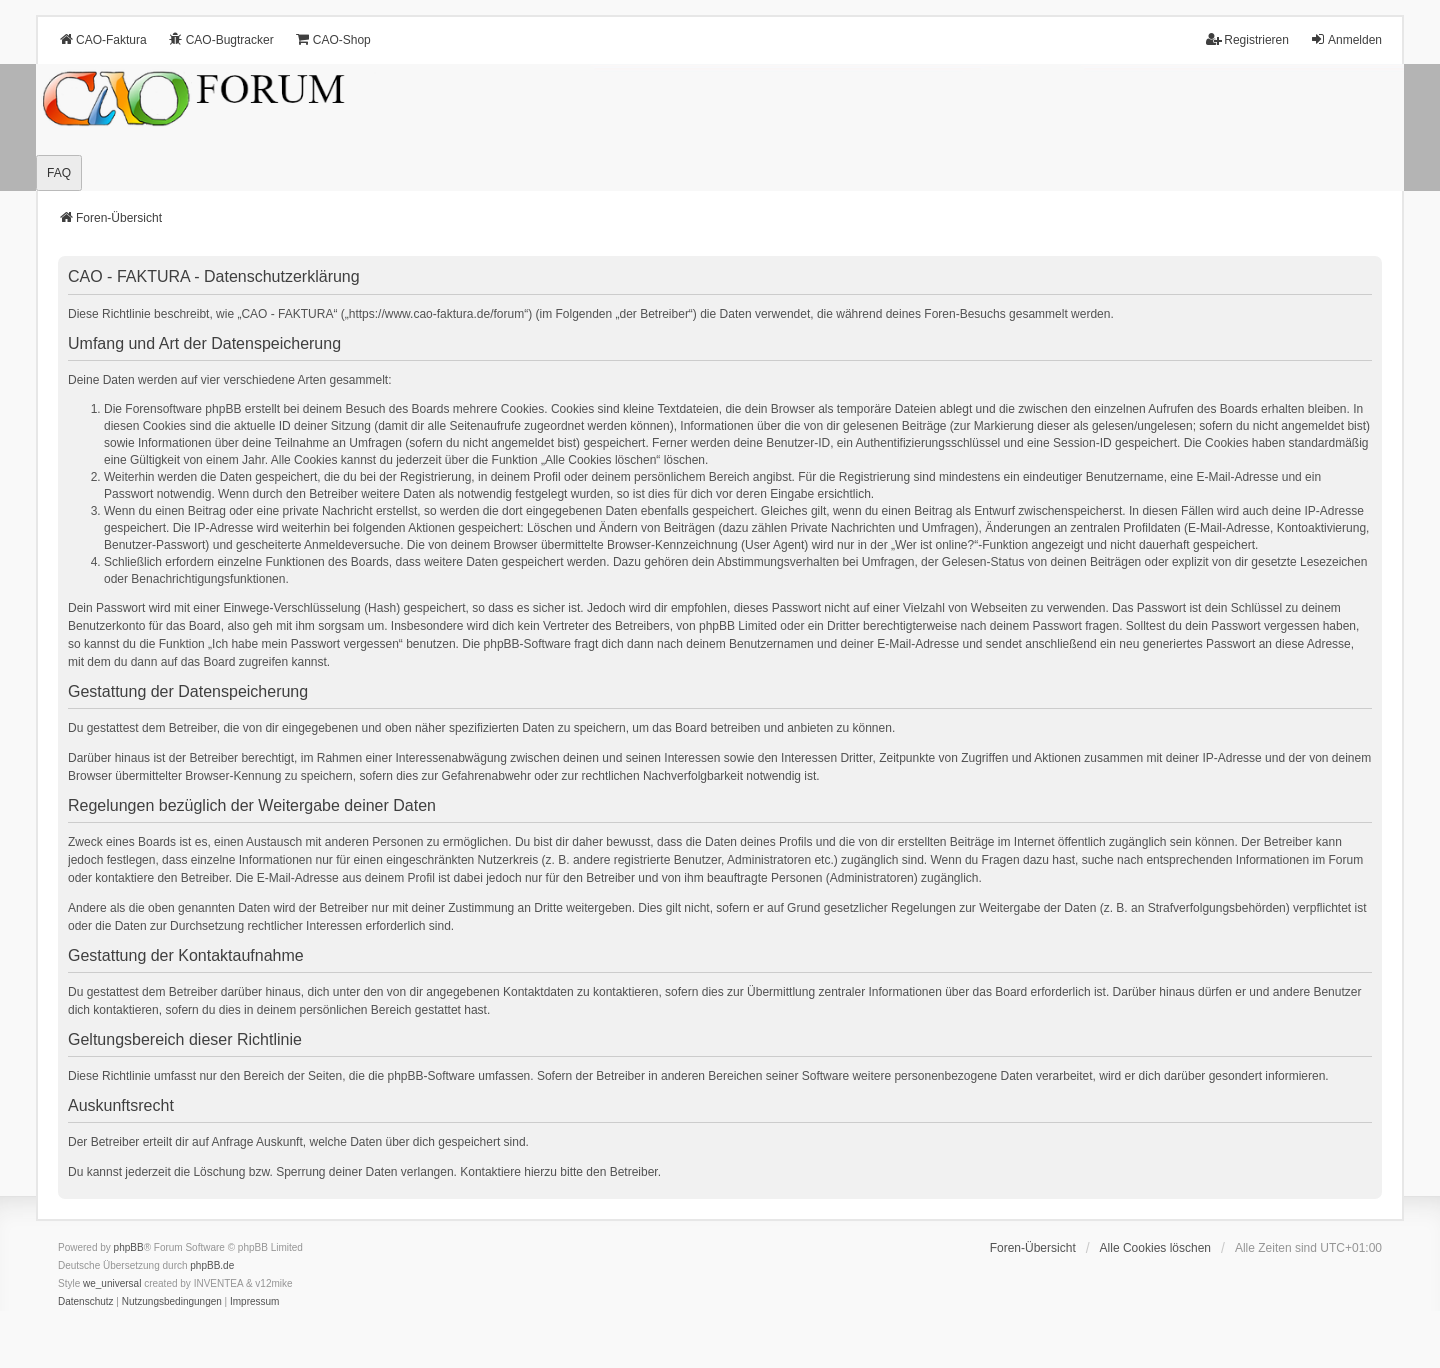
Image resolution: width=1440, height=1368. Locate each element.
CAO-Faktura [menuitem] (102, 39)
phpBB (129, 1247)
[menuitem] (86, 1302)
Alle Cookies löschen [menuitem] (1155, 1248)
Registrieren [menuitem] (1247, 39)
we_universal (112, 1283)
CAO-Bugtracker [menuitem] (221, 39)
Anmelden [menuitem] (1346, 39)
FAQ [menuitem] (59, 173)
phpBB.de (212, 1265)
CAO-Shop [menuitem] (333, 39)
